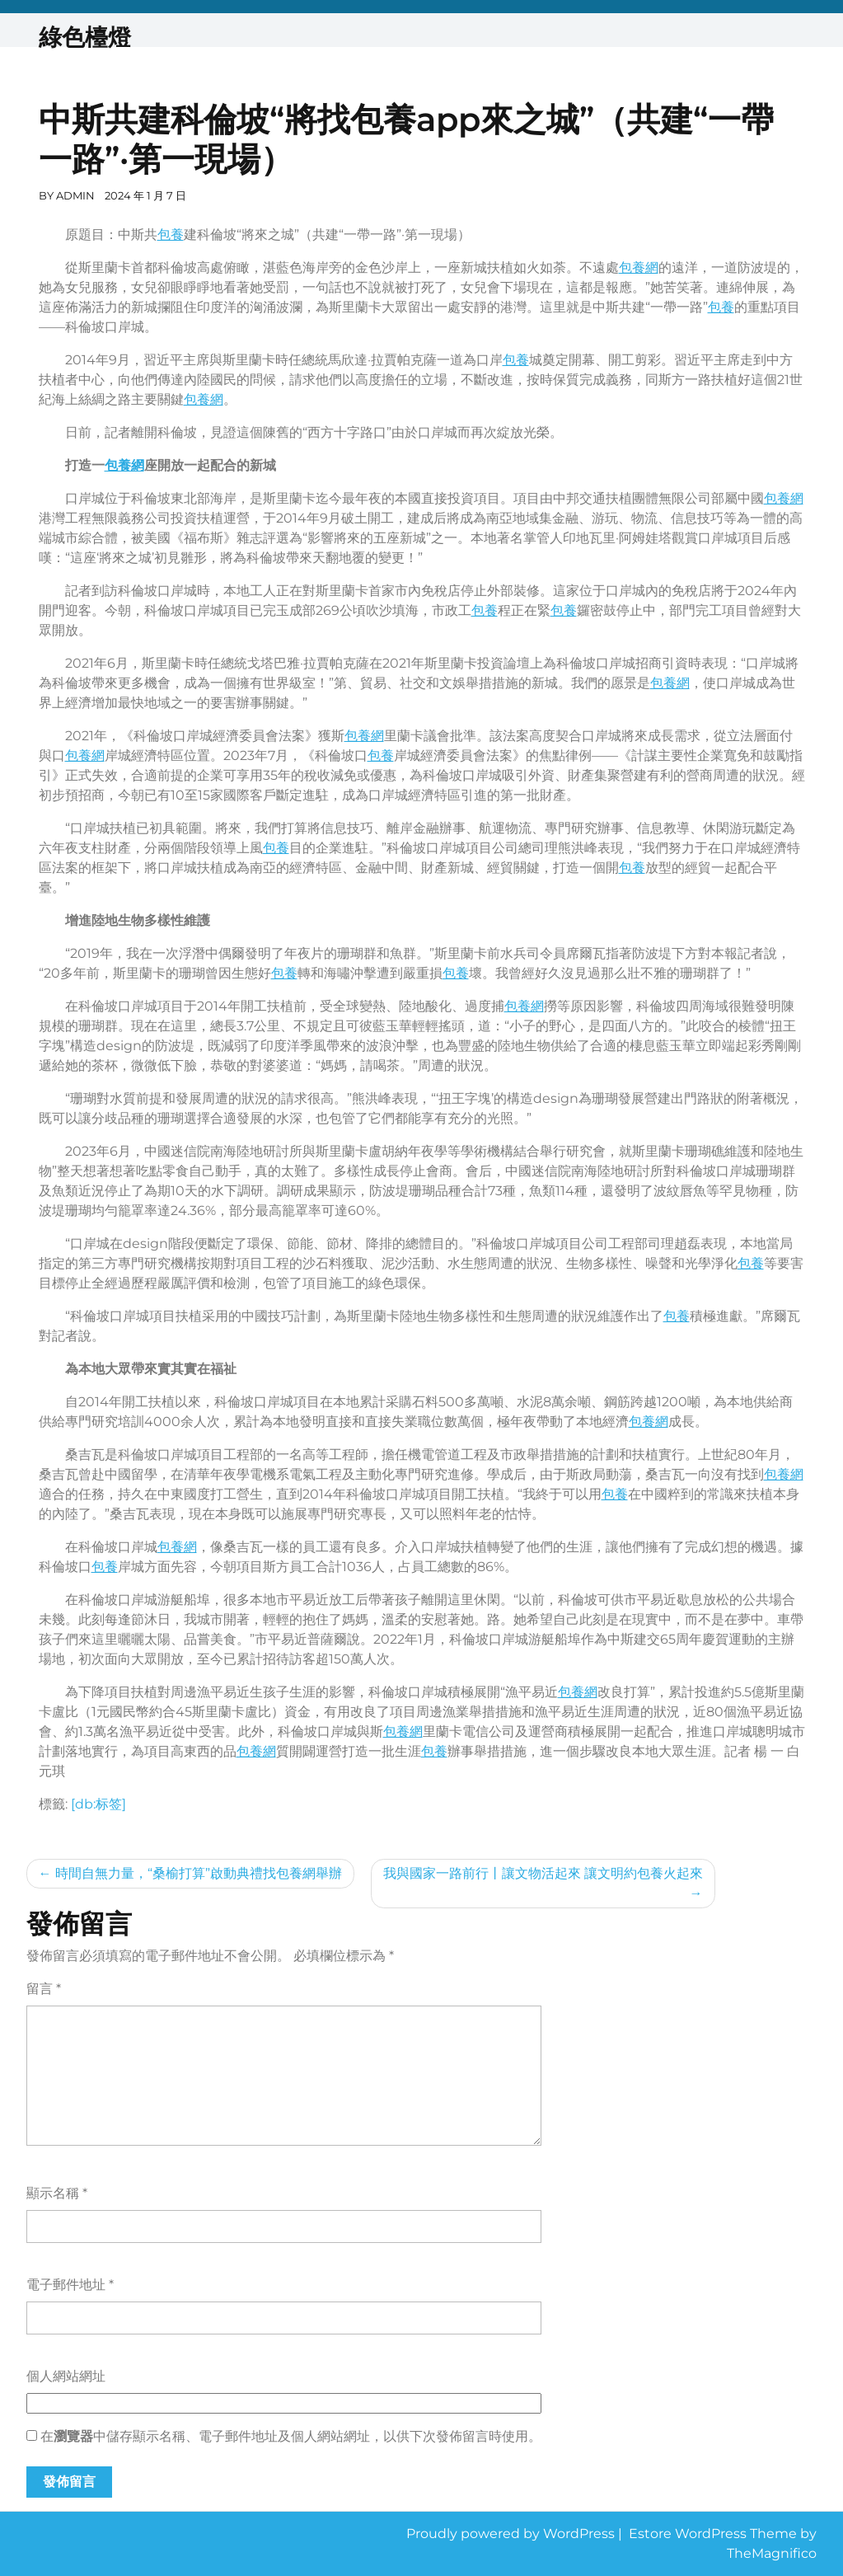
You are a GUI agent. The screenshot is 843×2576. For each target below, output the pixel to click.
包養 (170, 234)
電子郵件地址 (70, 2284)
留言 (43, 1989)
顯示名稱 (56, 2193)
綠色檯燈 (85, 37)
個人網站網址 (65, 2376)
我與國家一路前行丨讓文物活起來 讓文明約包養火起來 (543, 1873)
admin (75, 195)
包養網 (638, 267)
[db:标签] (98, 1804)
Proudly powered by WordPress (512, 2533)
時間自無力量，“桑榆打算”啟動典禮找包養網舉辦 (198, 1873)
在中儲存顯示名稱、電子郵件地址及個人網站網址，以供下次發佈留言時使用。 (290, 2436)
